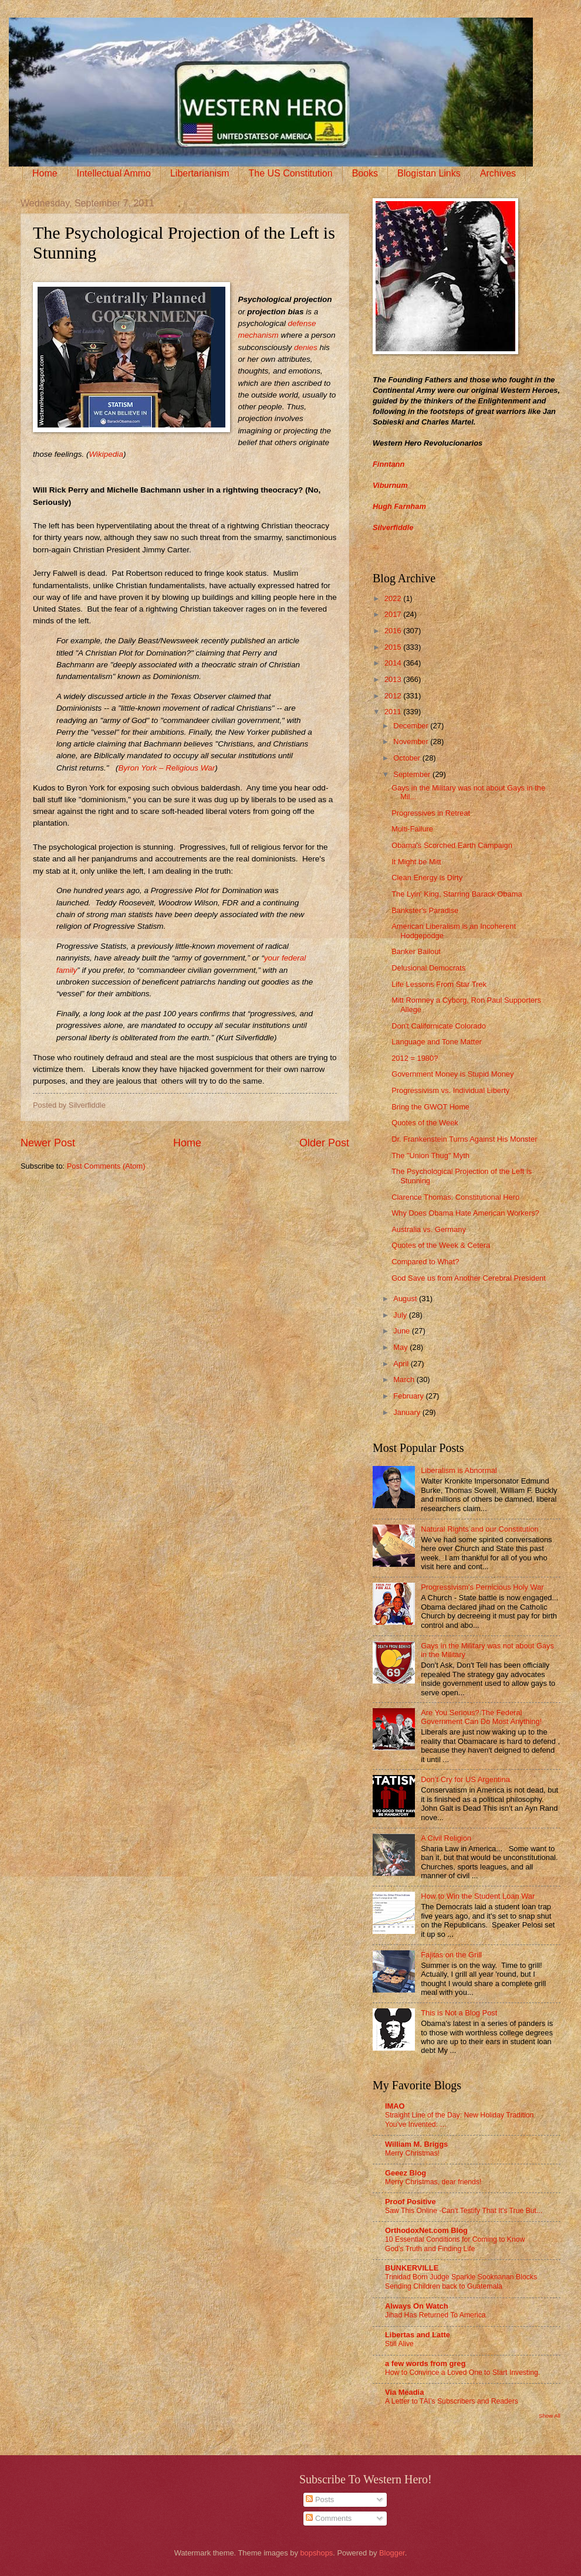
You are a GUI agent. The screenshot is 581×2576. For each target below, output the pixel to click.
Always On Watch (416, 2306)
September (413, 774)
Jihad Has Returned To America (435, 2315)
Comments (329, 2518)
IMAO (395, 2106)
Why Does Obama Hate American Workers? (465, 1213)
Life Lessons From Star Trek (439, 984)
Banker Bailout (416, 951)
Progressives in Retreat (430, 813)
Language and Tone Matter (436, 1041)
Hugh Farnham (399, 506)
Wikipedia (106, 454)
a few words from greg (425, 2363)
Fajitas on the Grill (451, 1954)
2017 (393, 614)
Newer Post (48, 1143)
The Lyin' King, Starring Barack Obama (456, 894)
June (402, 1330)
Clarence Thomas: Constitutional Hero (455, 1197)
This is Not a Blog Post (459, 2012)
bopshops (316, 2552)
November (411, 741)
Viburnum (390, 485)
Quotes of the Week (424, 1122)
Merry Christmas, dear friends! (433, 2182)
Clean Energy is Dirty (426, 877)
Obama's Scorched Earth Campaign (451, 845)
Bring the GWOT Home (430, 1106)
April (401, 1363)
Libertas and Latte (417, 2334)
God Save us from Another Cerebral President (468, 1278)
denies (305, 347)
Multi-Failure (412, 828)
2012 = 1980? (414, 1058)
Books (365, 173)
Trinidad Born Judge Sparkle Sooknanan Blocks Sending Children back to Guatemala (461, 2281)
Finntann (388, 464)
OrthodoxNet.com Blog (426, 2230)
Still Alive (399, 2344)
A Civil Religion (446, 1838)
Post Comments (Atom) (106, 1166)
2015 (393, 647)
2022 (393, 598)
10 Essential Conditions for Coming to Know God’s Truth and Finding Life (455, 2244)
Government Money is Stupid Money (452, 1074)
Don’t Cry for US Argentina (465, 1779)
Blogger (392, 2552)
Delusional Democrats (428, 967)
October (407, 758)
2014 (393, 663)
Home (45, 173)
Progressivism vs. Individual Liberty (450, 1090)
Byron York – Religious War (166, 767)
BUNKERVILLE (411, 2267)
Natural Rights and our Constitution (479, 1529)
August (406, 1298)
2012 (393, 695)
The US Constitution (290, 173)
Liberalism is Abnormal (459, 1470)
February (409, 1395)
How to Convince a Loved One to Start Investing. (462, 2372)
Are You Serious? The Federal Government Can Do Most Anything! (481, 1717)
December (411, 725)
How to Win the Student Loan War (478, 1896)
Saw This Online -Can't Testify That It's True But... (463, 2211)
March (404, 1379)
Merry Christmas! (412, 2153)
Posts (320, 2499)
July (400, 1315)
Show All (549, 2415)
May (401, 1347)
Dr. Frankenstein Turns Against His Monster (464, 1139)
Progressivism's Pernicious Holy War (482, 1587)
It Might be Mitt (416, 861)
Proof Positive (410, 2201)
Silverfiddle (393, 527)
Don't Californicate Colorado (438, 1025)
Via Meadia (404, 2392)
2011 (393, 711)
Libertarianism (199, 173)
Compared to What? (425, 1261)
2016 (393, 630)
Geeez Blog (405, 2172)
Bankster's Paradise (424, 910)
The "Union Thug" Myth (430, 1155)
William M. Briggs (416, 2144)
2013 (393, 679)
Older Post (324, 1143)
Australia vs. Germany (428, 1229)
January (407, 1412)
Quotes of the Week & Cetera (440, 1245)
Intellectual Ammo (114, 173)
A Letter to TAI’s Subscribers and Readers (451, 2401)
